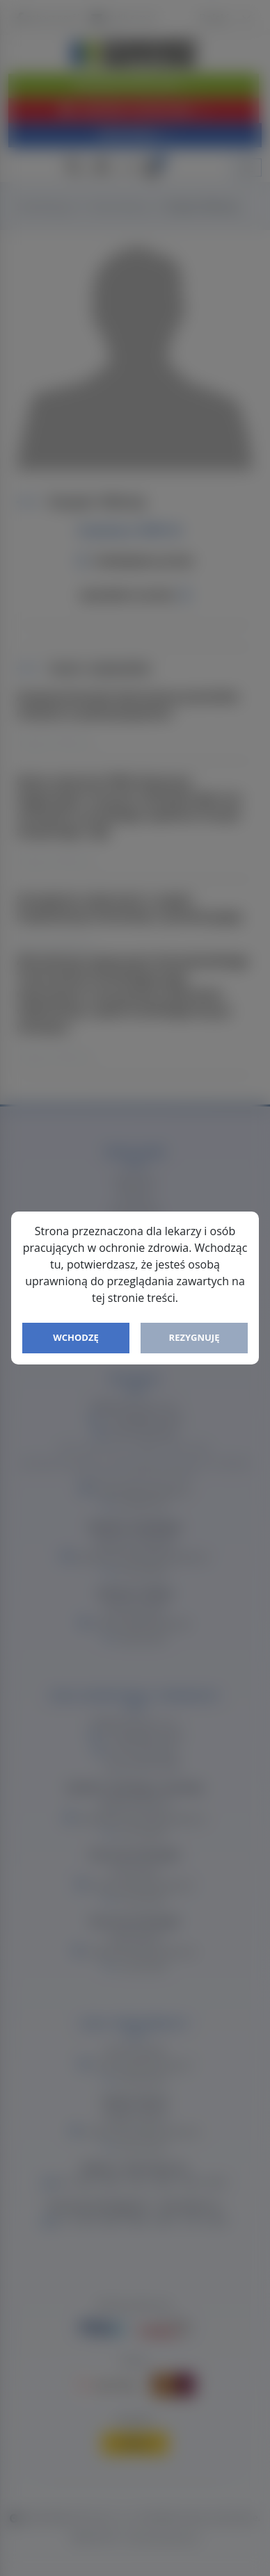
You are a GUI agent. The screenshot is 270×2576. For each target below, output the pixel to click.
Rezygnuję (194, 1337)
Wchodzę (76, 1337)
